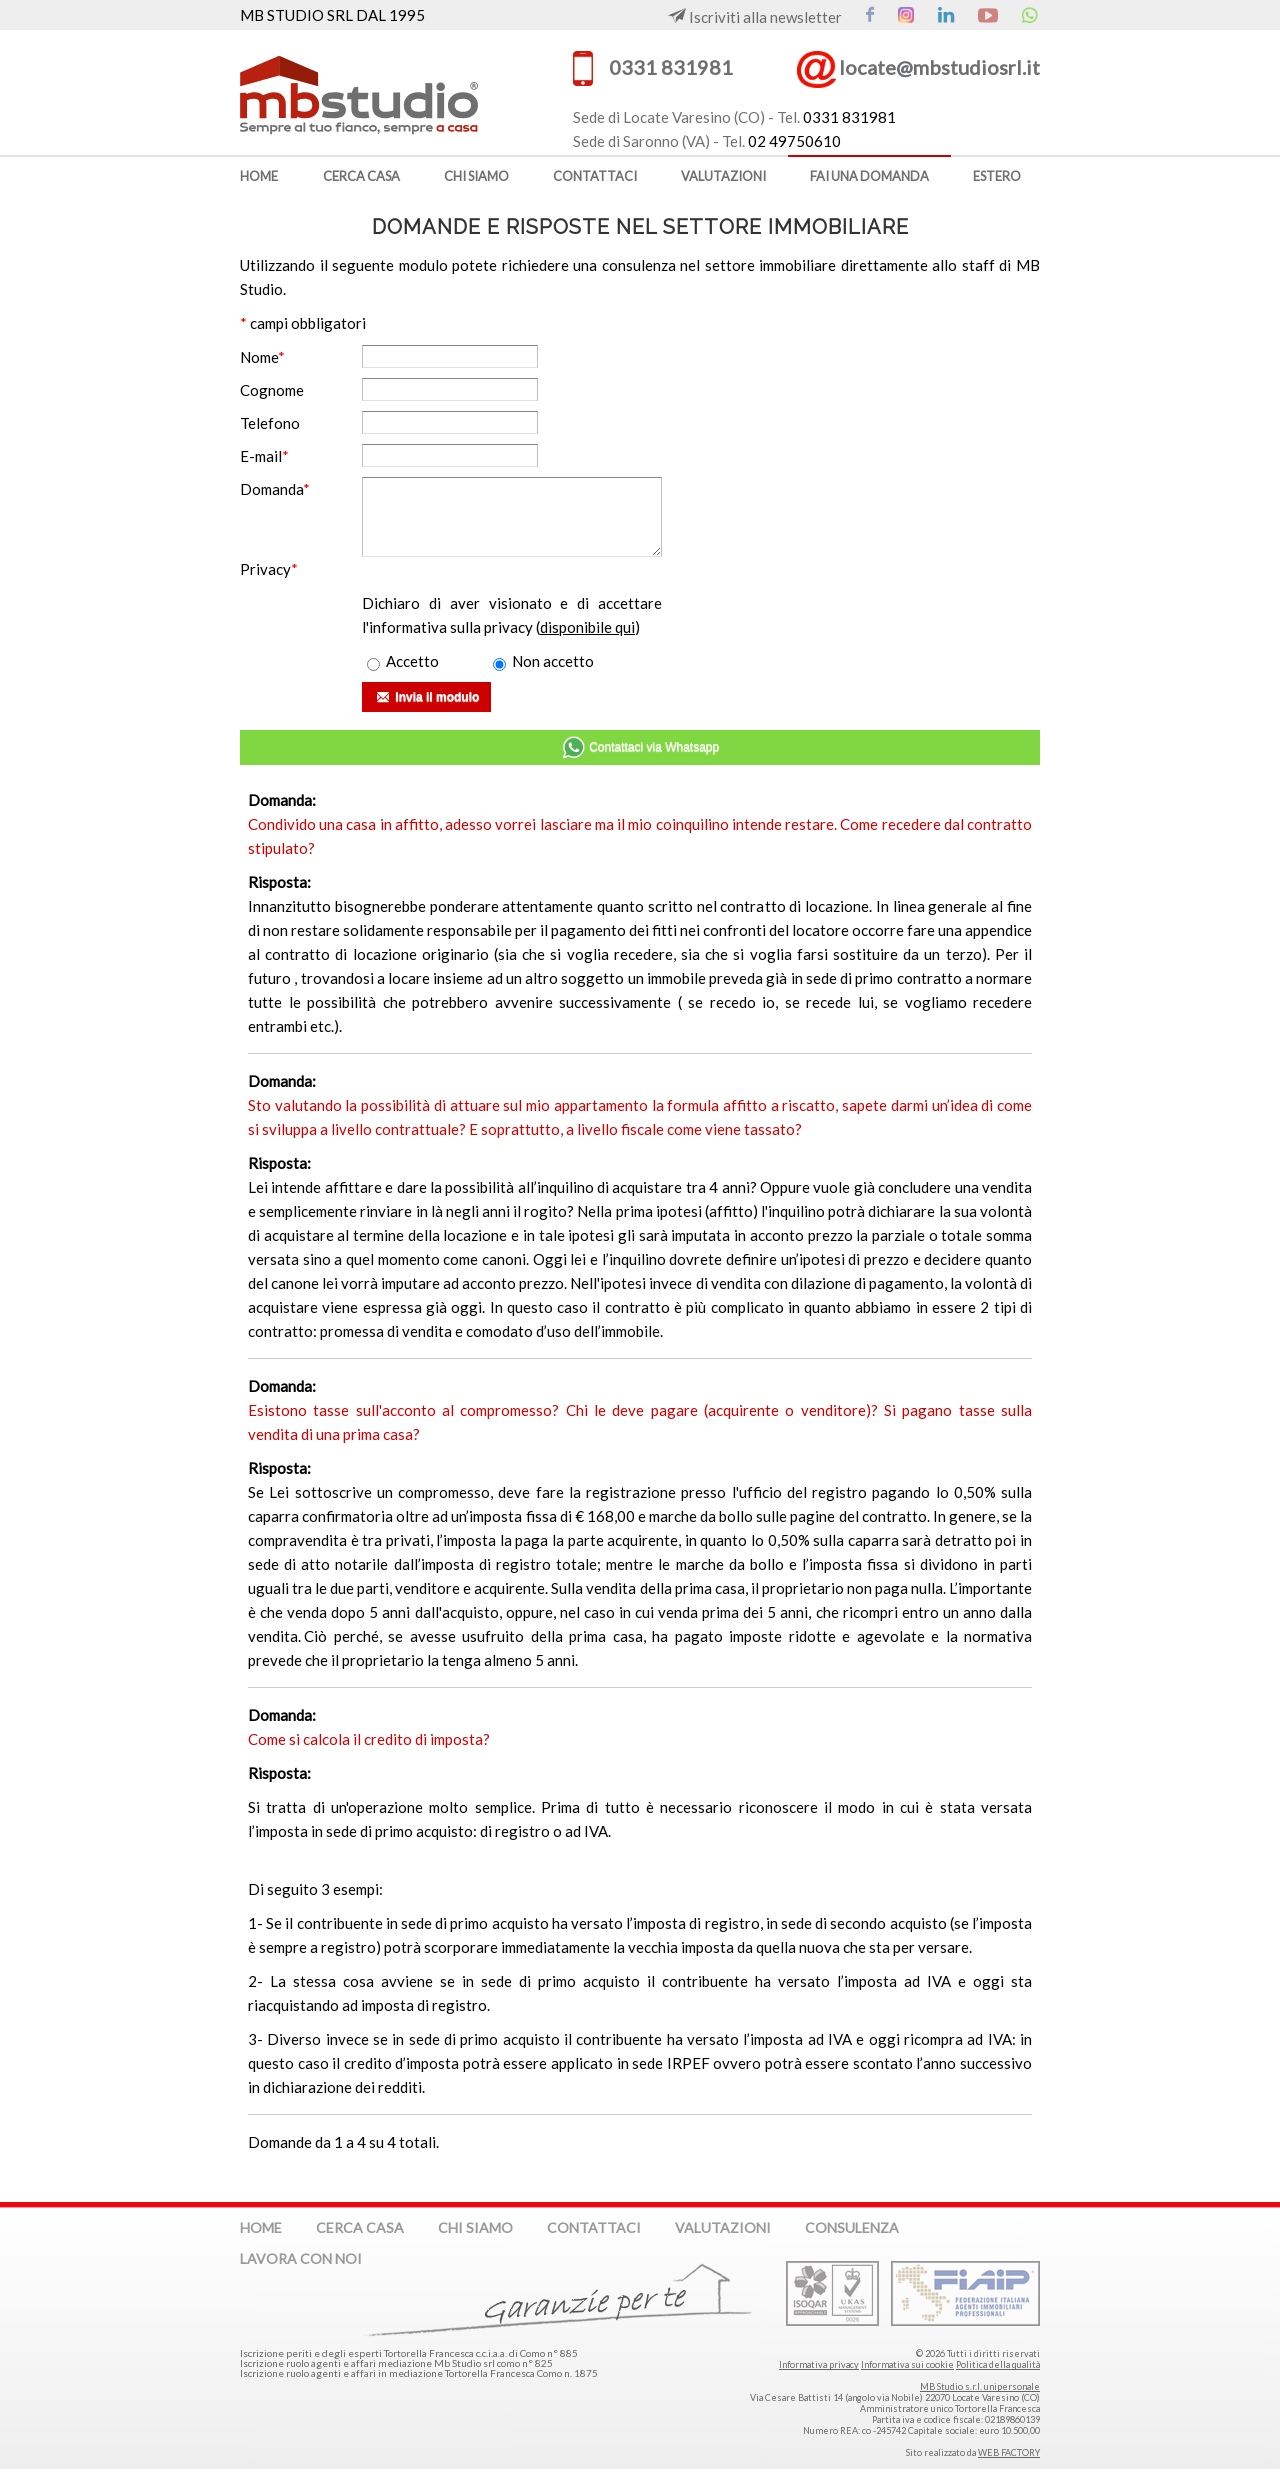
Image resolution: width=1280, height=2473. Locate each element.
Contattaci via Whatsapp (640, 747)
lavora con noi (301, 2258)
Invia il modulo (426, 698)
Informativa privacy (819, 2364)
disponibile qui (587, 627)
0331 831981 (671, 67)
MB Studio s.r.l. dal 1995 (390, 92)
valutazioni (723, 176)
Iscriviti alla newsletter (755, 17)
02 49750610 (794, 141)
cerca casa (361, 176)
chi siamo (476, 176)
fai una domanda (869, 176)
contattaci (595, 176)
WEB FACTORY (1009, 2452)
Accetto (403, 661)
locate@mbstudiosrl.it (939, 67)
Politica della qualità (998, 2364)
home (259, 176)
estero (997, 176)
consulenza (852, 2227)
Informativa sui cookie (907, 2364)
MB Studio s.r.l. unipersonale (980, 2386)
